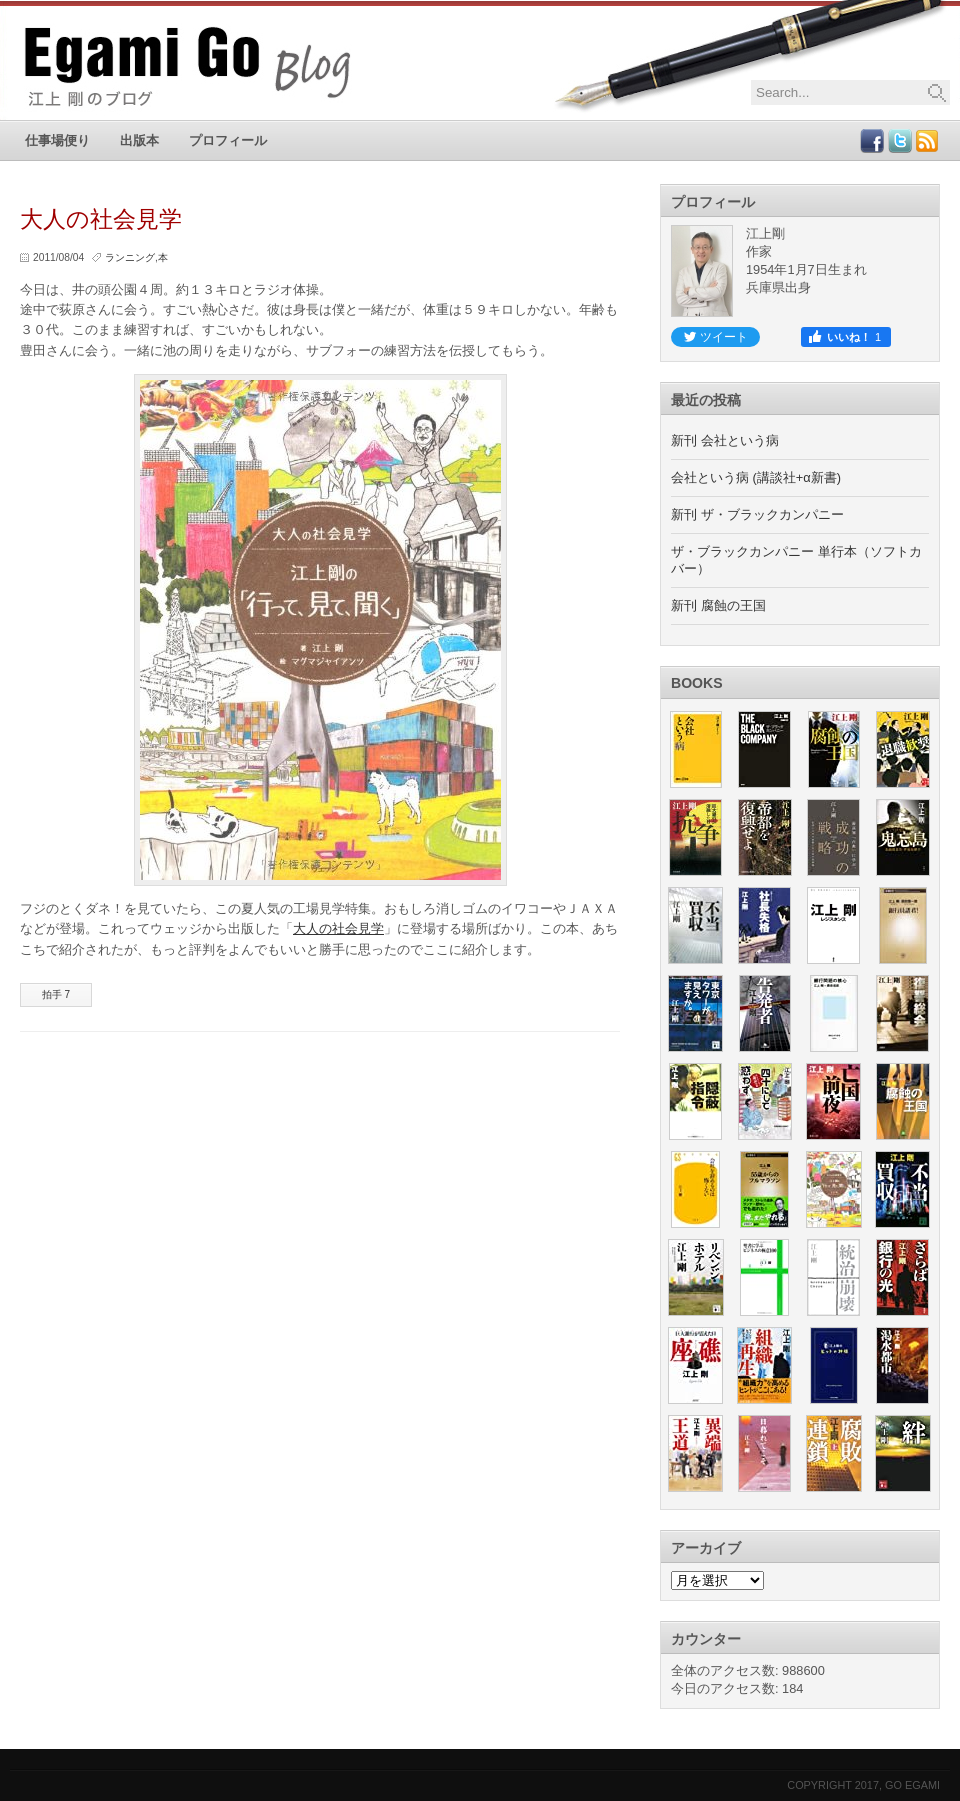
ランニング (130, 257)
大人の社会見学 (338, 928)
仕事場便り (57, 140)
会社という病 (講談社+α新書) (756, 477)
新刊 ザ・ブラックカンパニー (757, 514)
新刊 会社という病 (725, 440)
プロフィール (228, 140)
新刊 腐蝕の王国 (718, 605)
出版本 (139, 140)
